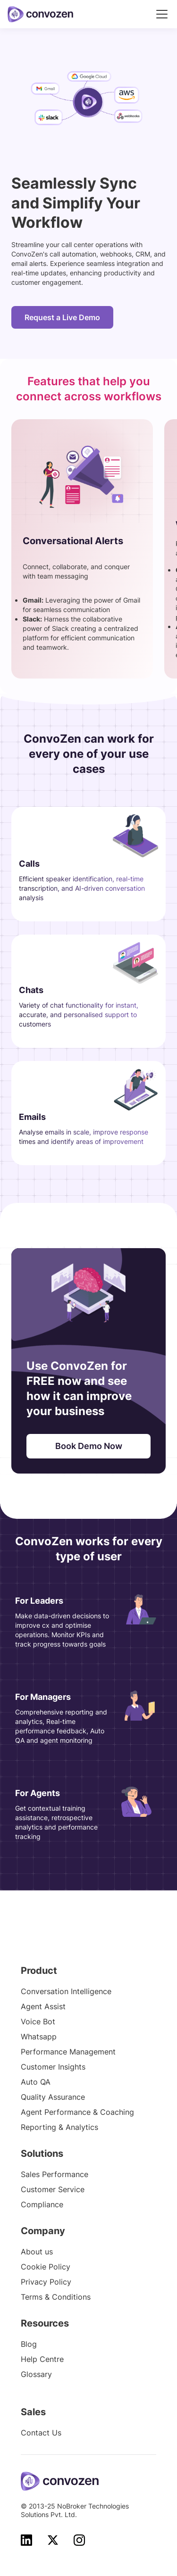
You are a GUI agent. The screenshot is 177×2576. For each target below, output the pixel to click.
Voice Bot (38, 2021)
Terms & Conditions (56, 2297)
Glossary (36, 2374)
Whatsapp (39, 2036)
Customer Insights (53, 2066)
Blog (29, 2344)
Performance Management (68, 2051)
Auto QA (36, 2082)
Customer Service (52, 2189)
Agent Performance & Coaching (77, 2112)
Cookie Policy (45, 2266)
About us (37, 2251)
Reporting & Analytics (59, 2127)
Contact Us (41, 2432)
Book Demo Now (88, 1446)
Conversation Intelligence (66, 1991)
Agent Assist (43, 2006)
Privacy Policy (46, 2281)
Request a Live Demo (62, 317)
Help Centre (42, 2359)
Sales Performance (54, 2174)
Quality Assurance (53, 2097)
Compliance (42, 2204)
